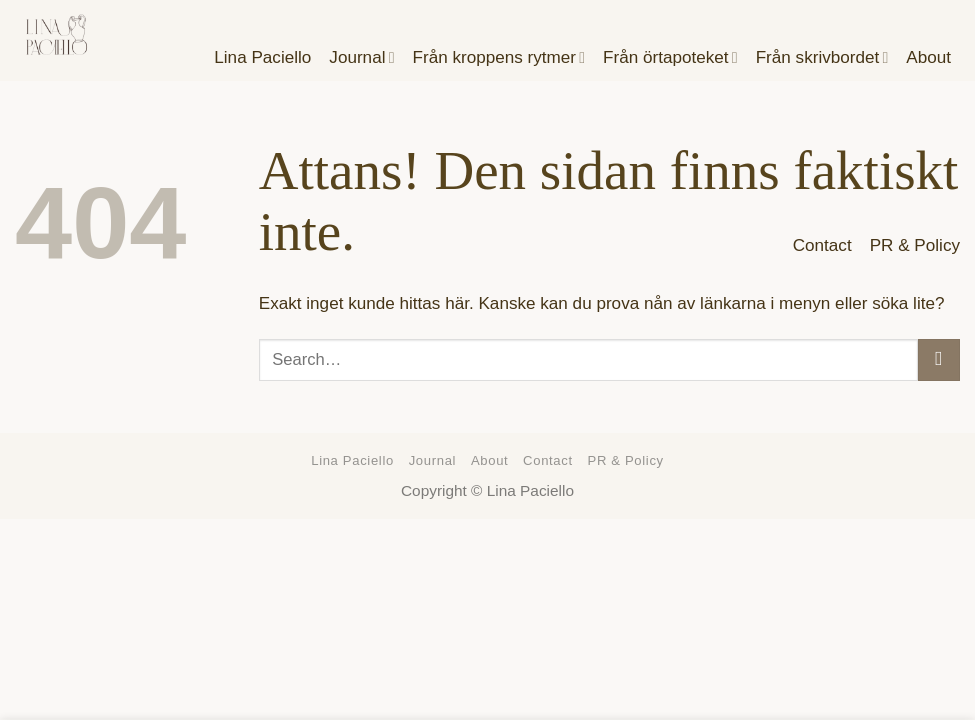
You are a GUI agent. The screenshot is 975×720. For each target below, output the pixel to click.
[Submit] (939, 360)
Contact (822, 245)
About (489, 460)
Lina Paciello (352, 460)
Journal (432, 460)
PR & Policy (915, 245)
